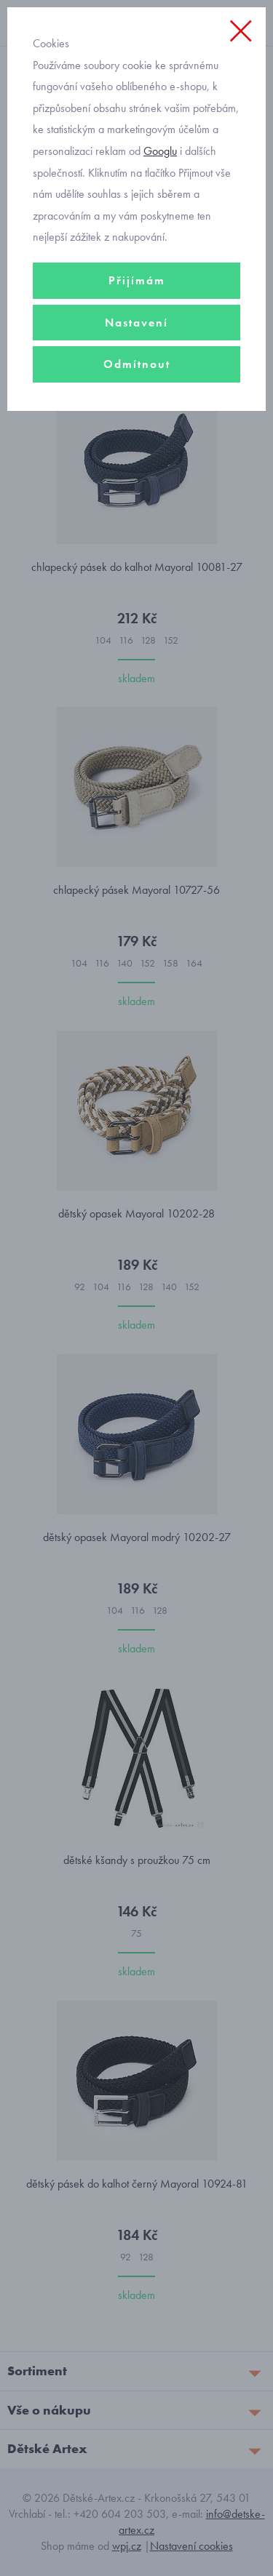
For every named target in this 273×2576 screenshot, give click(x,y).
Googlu (160, 151)
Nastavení (136, 322)
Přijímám (136, 280)
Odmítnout (136, 364)
